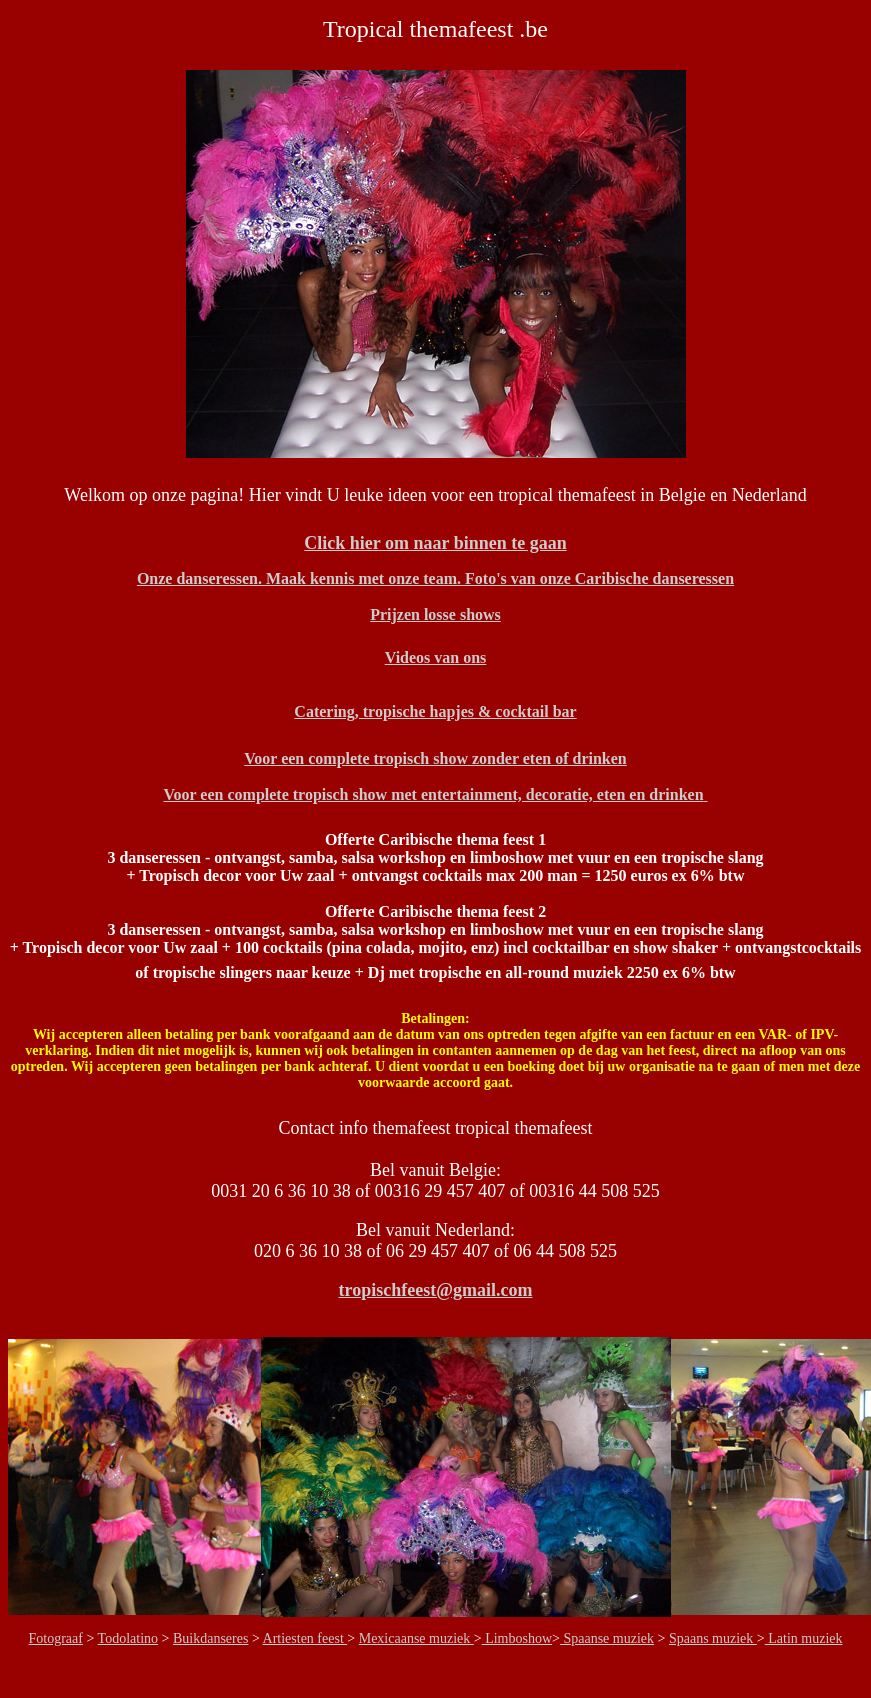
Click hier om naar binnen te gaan (435, 543)
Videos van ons (436, 657)
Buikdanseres (210, 1638)
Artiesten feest (305, 1638)
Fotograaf (56, 1638)
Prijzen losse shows (435, 614)
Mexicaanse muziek (416, 1638)
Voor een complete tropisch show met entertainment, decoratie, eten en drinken (435, 794)
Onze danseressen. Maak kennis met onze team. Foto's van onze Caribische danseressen (435, 578)
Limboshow (517, 1638)
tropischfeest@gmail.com (436, 1290)
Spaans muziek (713, 1638)
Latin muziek (804, 1638)
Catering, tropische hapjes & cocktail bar (435, 711)
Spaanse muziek (607, 1638)
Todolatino (128, 1638)
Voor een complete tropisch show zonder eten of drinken (435, 758)
